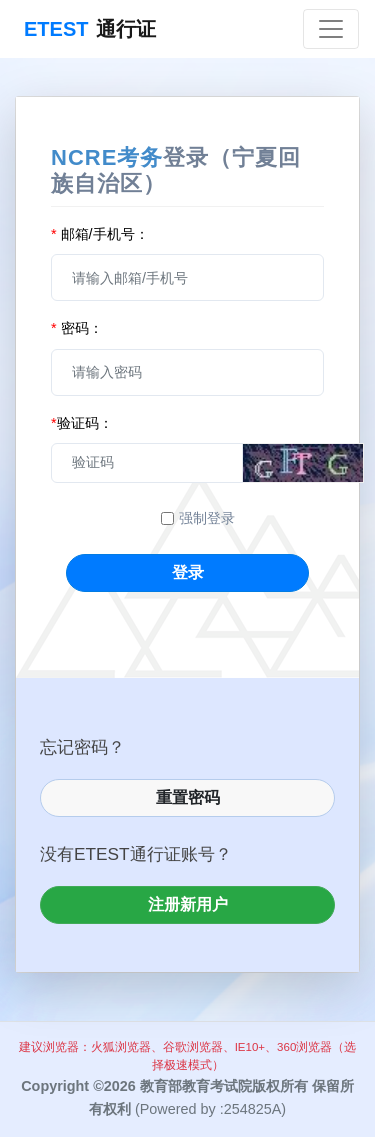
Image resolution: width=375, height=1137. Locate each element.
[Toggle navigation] (331, 29)
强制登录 (207, 518)
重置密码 (188, 797)
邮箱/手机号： (100, 234)
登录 (188, 572)
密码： (77, 328)
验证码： (82, 423)
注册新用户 (188, 904)
